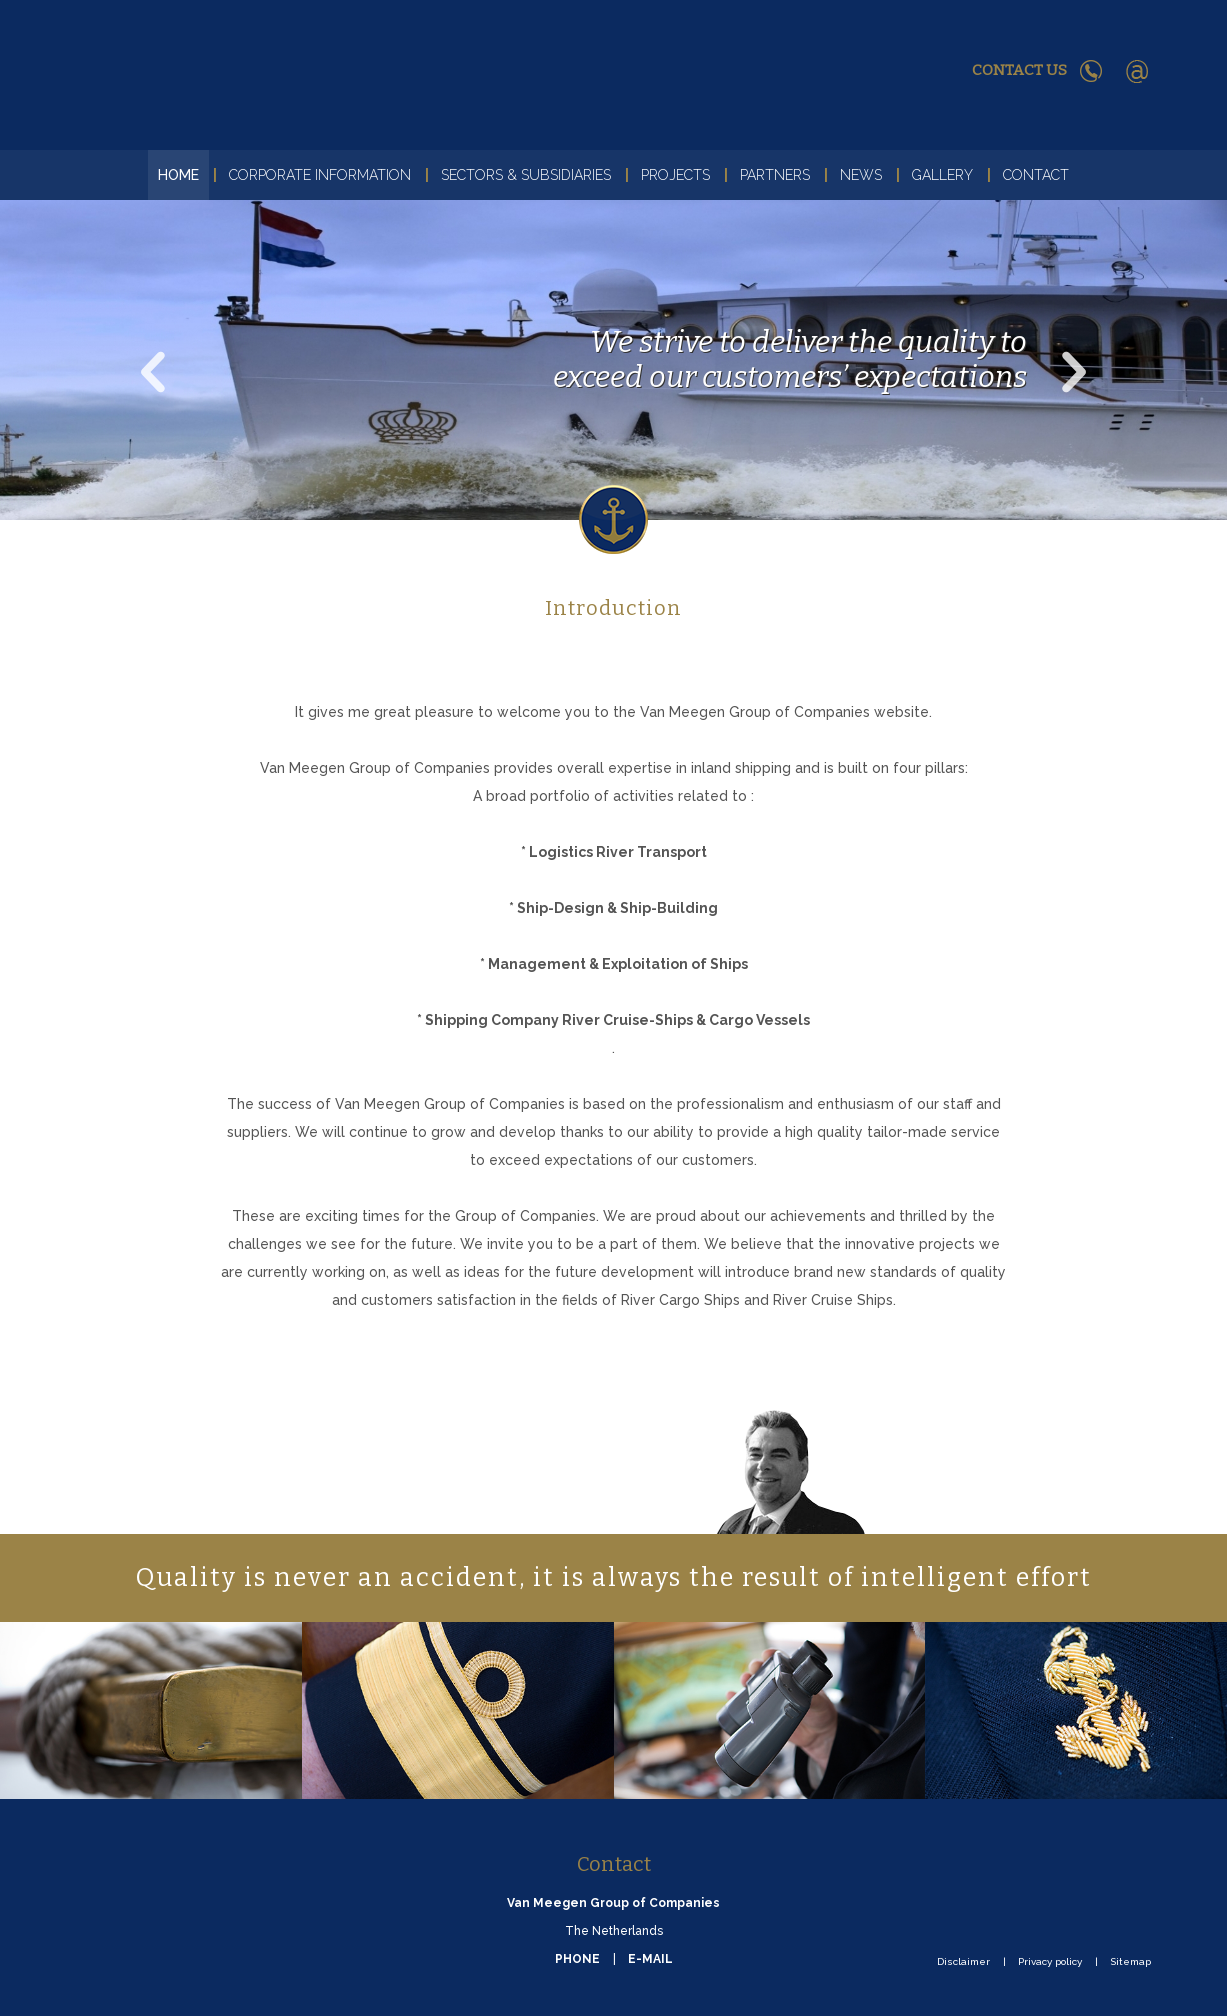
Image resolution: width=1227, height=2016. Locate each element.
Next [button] (1047, 347)
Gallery (942, 175)
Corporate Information (320, 175)
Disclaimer (963, 1961)
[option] (613, 360)
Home (178, 175)
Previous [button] (130, 347)
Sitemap (1130, 1961)
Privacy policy (1050, 1961)
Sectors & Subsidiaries (526, 175)
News (861, 175)
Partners (775, 175)
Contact (1036, 175)
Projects (675, 175)
